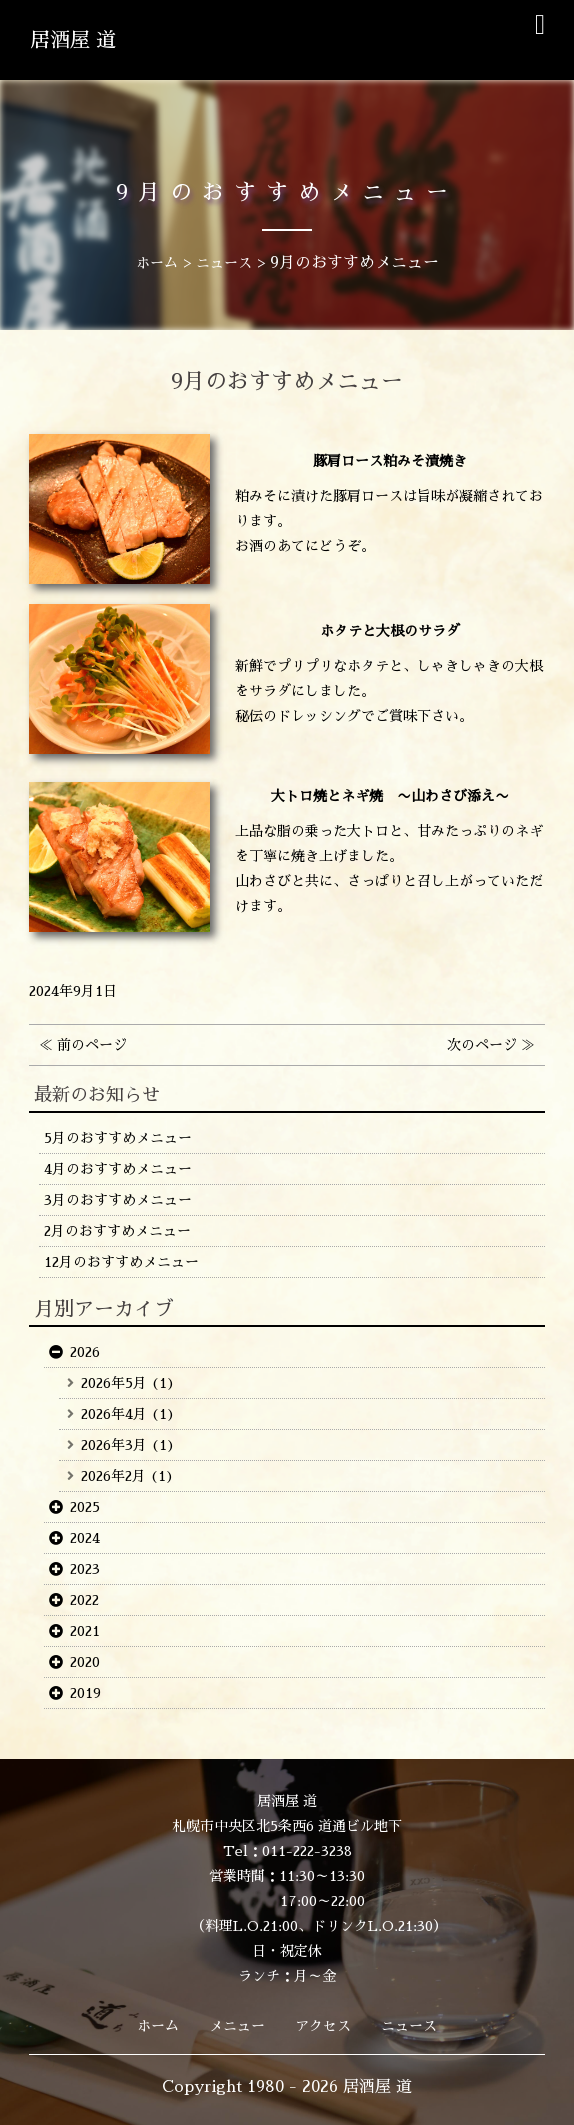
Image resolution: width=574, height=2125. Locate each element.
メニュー (237, 2026)
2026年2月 (113, 1476)
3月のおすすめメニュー (118, 1200)
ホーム (158, 2026)
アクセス (323, 2026)
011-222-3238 (307, 1851)
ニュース (409, 2026)
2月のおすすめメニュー (117, 1231)
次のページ (482, 1045)
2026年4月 (114, 1414)
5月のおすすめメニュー (118, 1138)
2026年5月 (114, 1383)
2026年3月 (114, 1445)
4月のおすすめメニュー (118, 1169)
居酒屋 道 (73, 40)
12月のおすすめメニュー (121, 1262)
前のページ (92, 1045)
